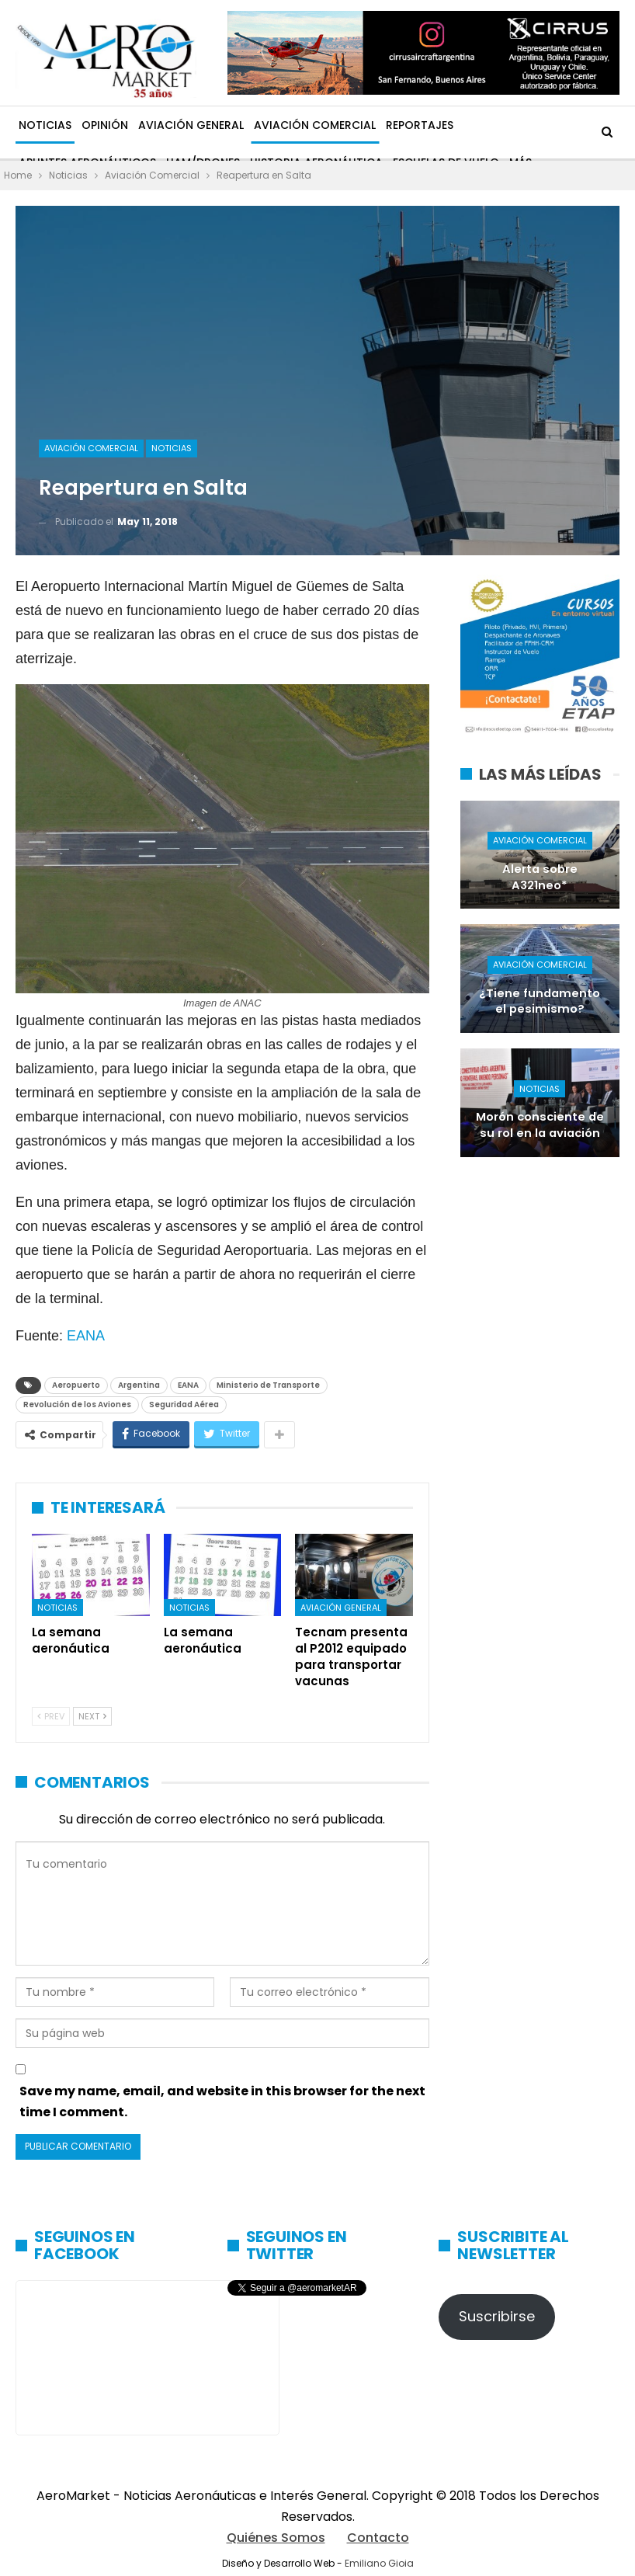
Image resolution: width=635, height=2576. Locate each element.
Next (92, 1716)
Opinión (105, 125)
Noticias (45, 125)
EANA (86, 1336)
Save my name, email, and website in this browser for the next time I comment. (222, 2101)
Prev (50, 1716)
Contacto (378, 2537)
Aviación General (191, 125)
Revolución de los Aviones (77, 1404)
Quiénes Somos (276, 2537)
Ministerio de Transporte (268, 1385)
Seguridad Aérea (184, 1404)
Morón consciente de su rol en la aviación (540, 1125)
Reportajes (419, 125)
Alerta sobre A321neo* (540, 877)
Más (474, 125)
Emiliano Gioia (379, 2563)
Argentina (139, 1385)
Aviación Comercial (315, 125)
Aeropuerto (76, 1385)
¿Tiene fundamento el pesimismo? (539, 1001)
